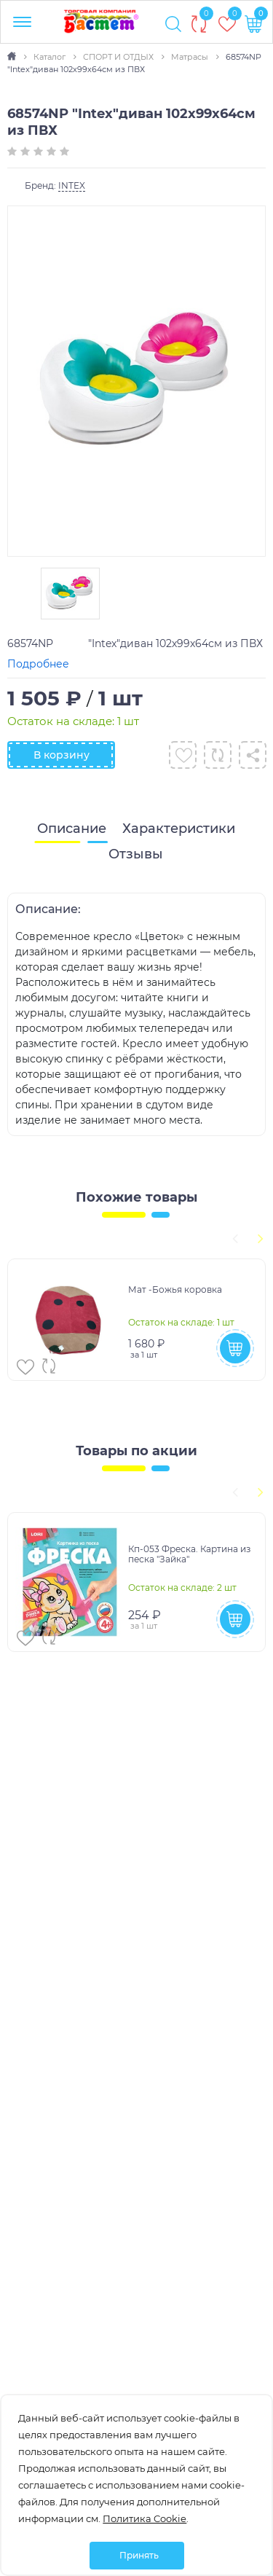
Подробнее (38, 663)
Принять (139, 2555)
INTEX (71, 185)
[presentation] (233, 1237)
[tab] (72, 829)
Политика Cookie (144, 2518)
